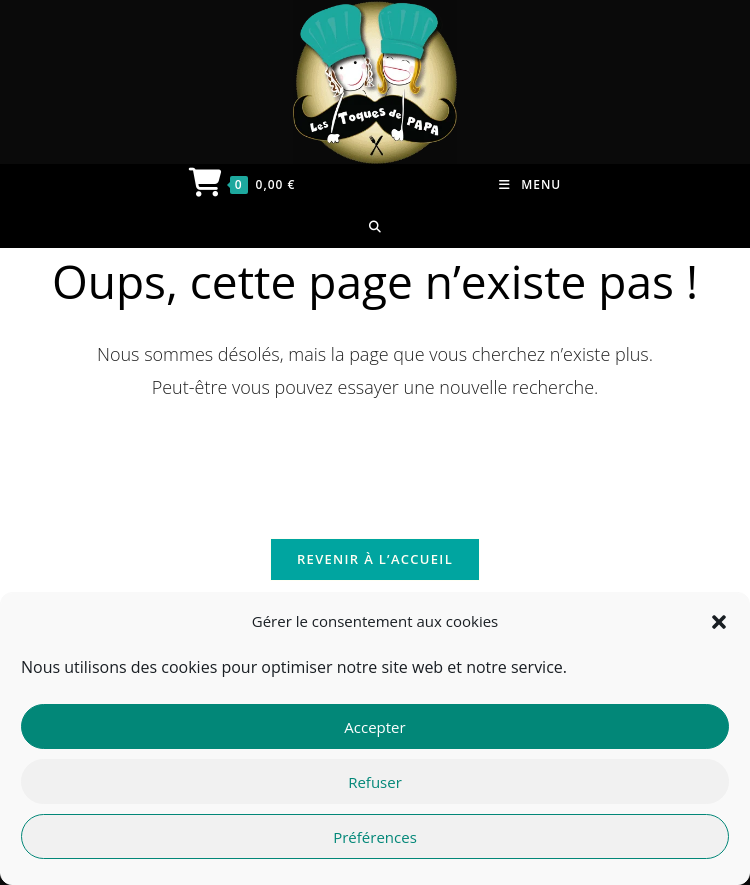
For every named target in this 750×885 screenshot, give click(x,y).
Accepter (374, 727)
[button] (719, 622)
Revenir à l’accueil (375, 559)
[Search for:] (375, 227)
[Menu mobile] (530, 185)
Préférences (375, 837)
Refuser (375, 782)
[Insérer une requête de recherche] (375, 458)
